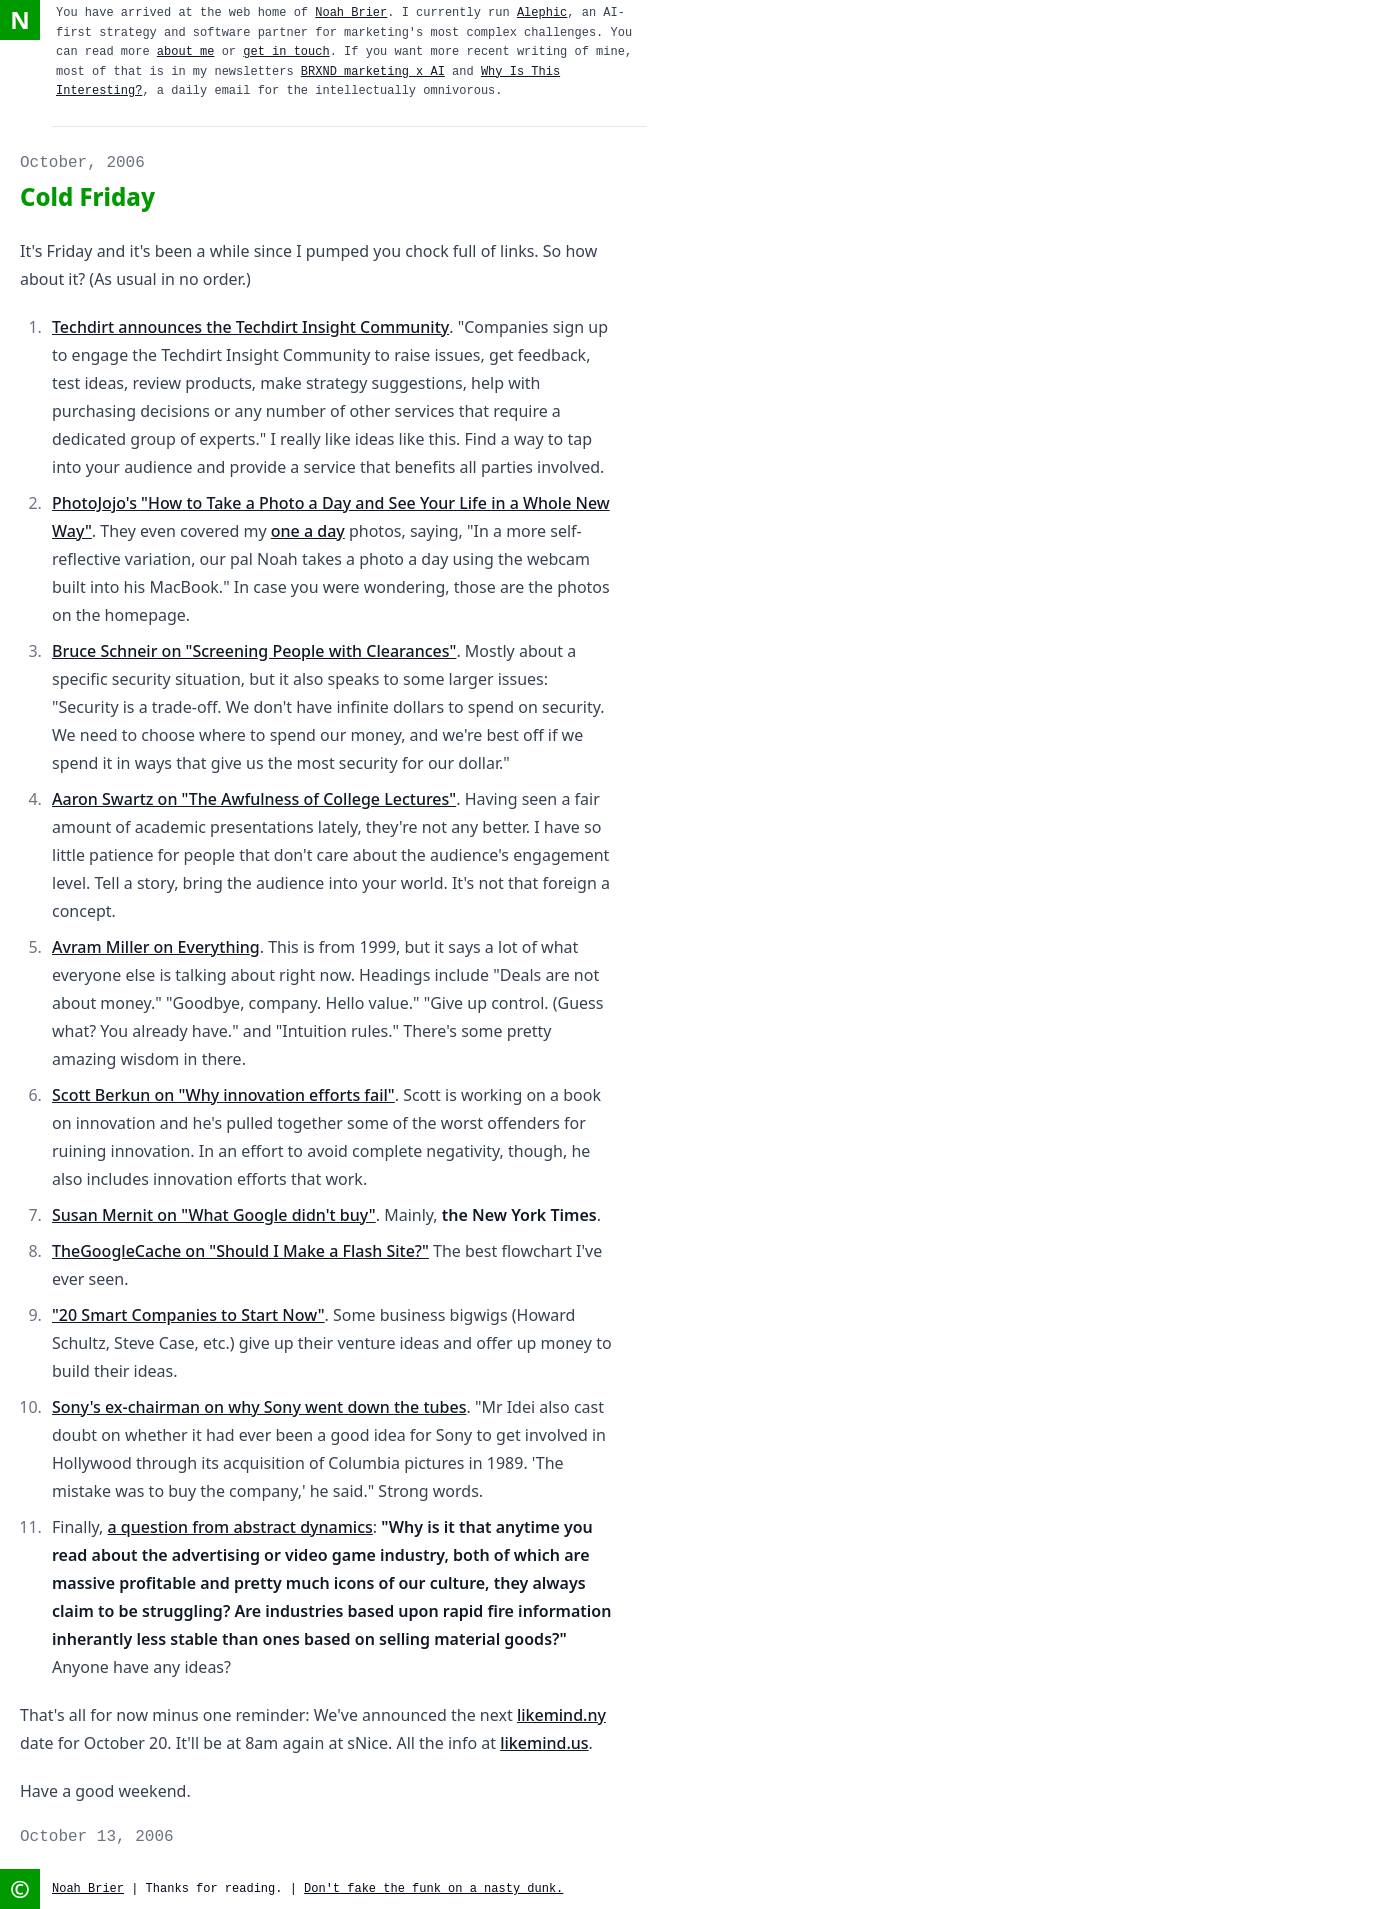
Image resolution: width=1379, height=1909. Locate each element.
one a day (308, 531)
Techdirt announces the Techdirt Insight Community (250, 327)
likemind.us (544, 1743)
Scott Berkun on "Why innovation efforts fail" (223, 1095)
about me (186, 52)
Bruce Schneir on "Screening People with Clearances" (254, 651)
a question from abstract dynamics (240, 1527)
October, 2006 (82, 163)
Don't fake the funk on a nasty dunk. (433, 1889)
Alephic (542, 13)
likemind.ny (561, 1715)
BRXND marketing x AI (373, 72)
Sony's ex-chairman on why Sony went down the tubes (259, 1407)
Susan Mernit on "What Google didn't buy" (214, 1215)
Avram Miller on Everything (156, 947)
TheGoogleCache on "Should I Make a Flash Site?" (240, 1251)
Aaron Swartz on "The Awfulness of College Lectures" (254, 799)
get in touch (286, 52)
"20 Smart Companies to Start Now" (188, 1315)
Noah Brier (351, 13)
